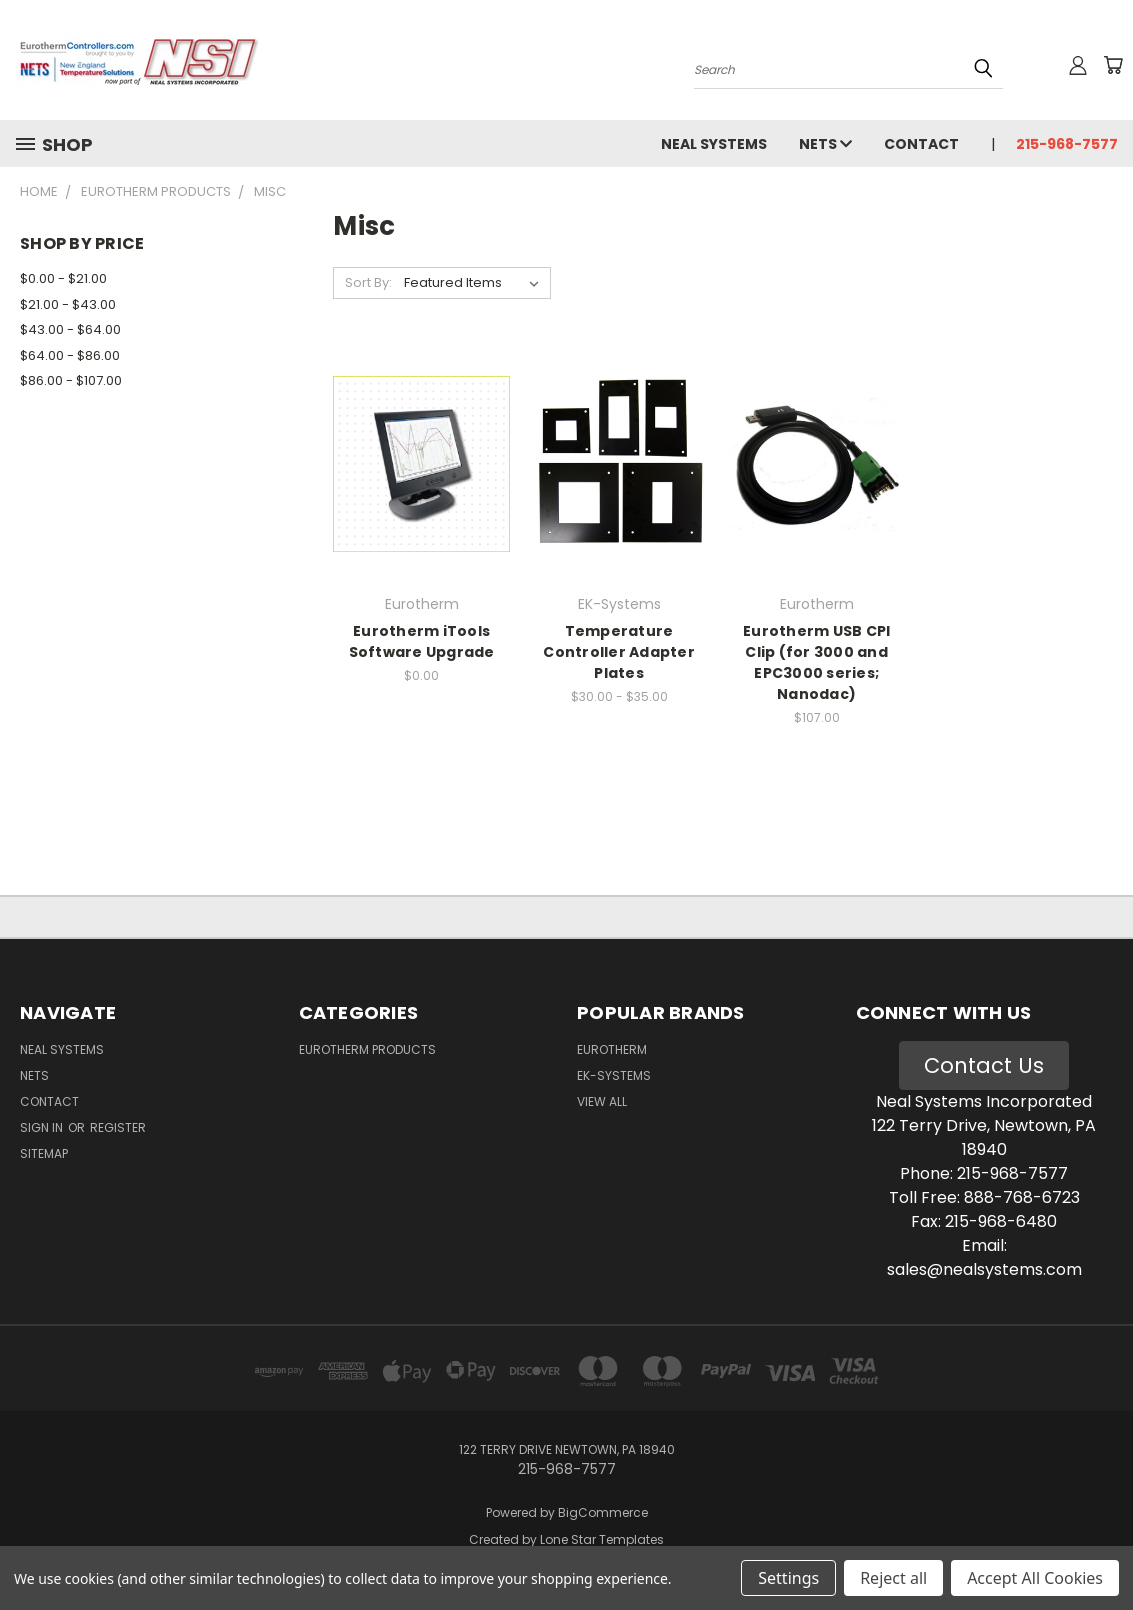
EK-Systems (614, 1075)
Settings (788, 1578)
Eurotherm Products (367, 1049)
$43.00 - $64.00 (70, 329)
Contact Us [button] (984, 1065)
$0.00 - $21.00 (63, 278)
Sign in (43, 1127)
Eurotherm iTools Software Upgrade (422, 641)
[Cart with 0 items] (1113, 65)
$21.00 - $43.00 (68, 304)
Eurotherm (612, 1049)
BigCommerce (603, 1512)
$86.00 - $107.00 (71, 380)
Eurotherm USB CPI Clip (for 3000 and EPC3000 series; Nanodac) (816, 662)
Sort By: (368, 282)
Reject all (893, 1578)
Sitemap (44, 1153)
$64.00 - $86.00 (70, 355)
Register (118, 1127)
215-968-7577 (1067, 144)
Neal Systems (714, 144)
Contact (921, 144)
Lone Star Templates (602, 1539)
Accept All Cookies (1035, 1578)
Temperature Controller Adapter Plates (619, 652)
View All (602, 1101)
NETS (825, 144)
